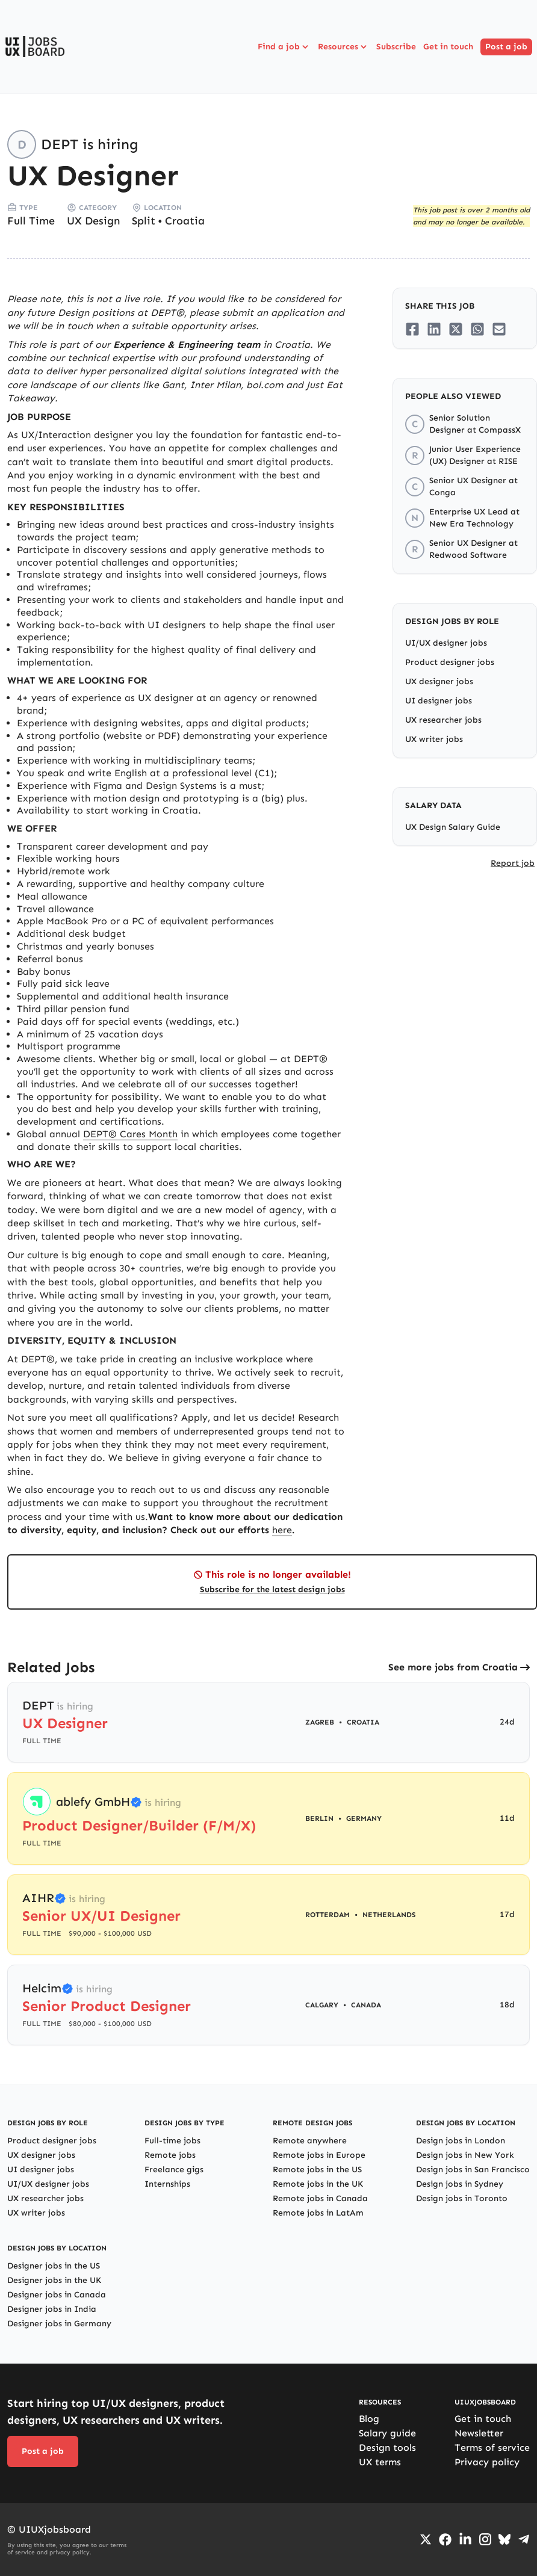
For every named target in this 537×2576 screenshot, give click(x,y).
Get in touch (448, 47)
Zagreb (319, 1722)
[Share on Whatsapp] (477, 329)
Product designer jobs (449, 662)
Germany (364, 1818)
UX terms (380, 2462)
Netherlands (388, 1914)
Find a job (284, 47)
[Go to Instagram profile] (485, 2539)
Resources (343, 47)
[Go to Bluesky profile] (504, 2539)
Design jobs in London (460, 2141)
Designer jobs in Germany (59, 2323)
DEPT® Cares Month (130, 1134)
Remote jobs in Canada (320, 2198)
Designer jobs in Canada (56, 2295)
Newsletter (479, 2433)
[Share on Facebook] (412, 329)
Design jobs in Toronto (462, 2198)
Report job (513, 863)
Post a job (506, 47)
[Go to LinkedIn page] (465, 2539)
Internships (167, 2184)
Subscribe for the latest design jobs (272, 1589)
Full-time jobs (172, 2141)
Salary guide (387, 2433)
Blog (369, 2418)
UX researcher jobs (443, 720)
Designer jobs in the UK (54, 2280)
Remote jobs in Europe (319, 2155)
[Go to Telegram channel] (524, 2539)
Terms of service (492, 2447)
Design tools (387, 2447)
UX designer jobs (439, 681)
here (282, 1530)
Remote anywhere (310, 2141)
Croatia (185, 220)
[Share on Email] (499, 329)
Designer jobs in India (51, 2309)
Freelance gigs (173, 2169)
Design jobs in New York (465, 2155)
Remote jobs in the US (317, 2169)
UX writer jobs (434, 739)
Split (143, 220)
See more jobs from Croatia (453, 1667)
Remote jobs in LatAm (318, 2213)
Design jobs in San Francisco (473, 2169)
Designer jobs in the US (53, 2266)
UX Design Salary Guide (452, 827)
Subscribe (396, 47)
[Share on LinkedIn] (434, 329)
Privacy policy (487, 2462)
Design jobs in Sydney (459, 2184)
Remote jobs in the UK (318, 2184)
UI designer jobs (438, 701)
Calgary (321, 2005)
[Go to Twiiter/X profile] (426, 2539)
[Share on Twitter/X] (456, 329)
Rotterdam (327, 1914)
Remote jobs (170, 2155)
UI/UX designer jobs (446, 643)
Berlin (319, 1818)
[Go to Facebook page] (445, 2539)
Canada (366, 2005)
